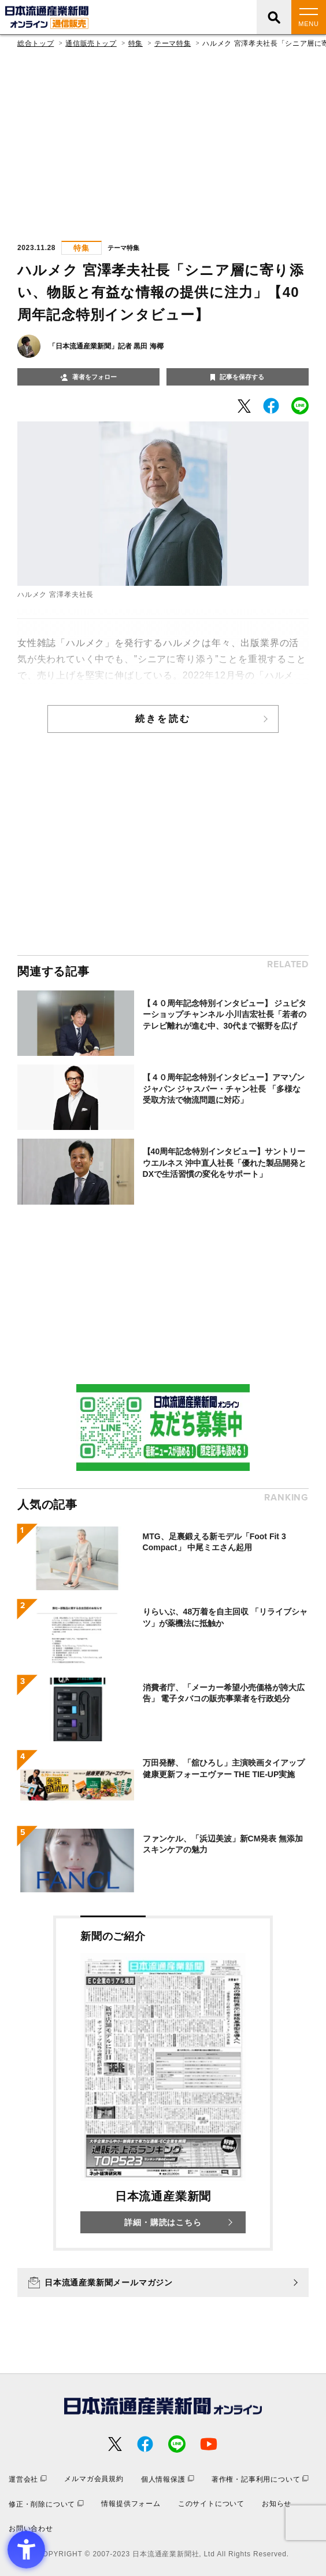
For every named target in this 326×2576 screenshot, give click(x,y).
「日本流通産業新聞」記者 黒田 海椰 (106, 346)
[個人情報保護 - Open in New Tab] (167, 2479)
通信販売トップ (90, 43)
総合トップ (35, 43)
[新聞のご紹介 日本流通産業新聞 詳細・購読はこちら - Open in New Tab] (163, 2083)
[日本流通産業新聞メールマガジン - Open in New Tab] (163, 2282)
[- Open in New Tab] (244, 406)
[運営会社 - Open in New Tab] (28, 2479)
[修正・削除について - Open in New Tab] (46, 2504)
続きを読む (163, 719)
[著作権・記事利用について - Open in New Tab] (260, 2479)
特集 (135, 43)
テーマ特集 (172, 43)
